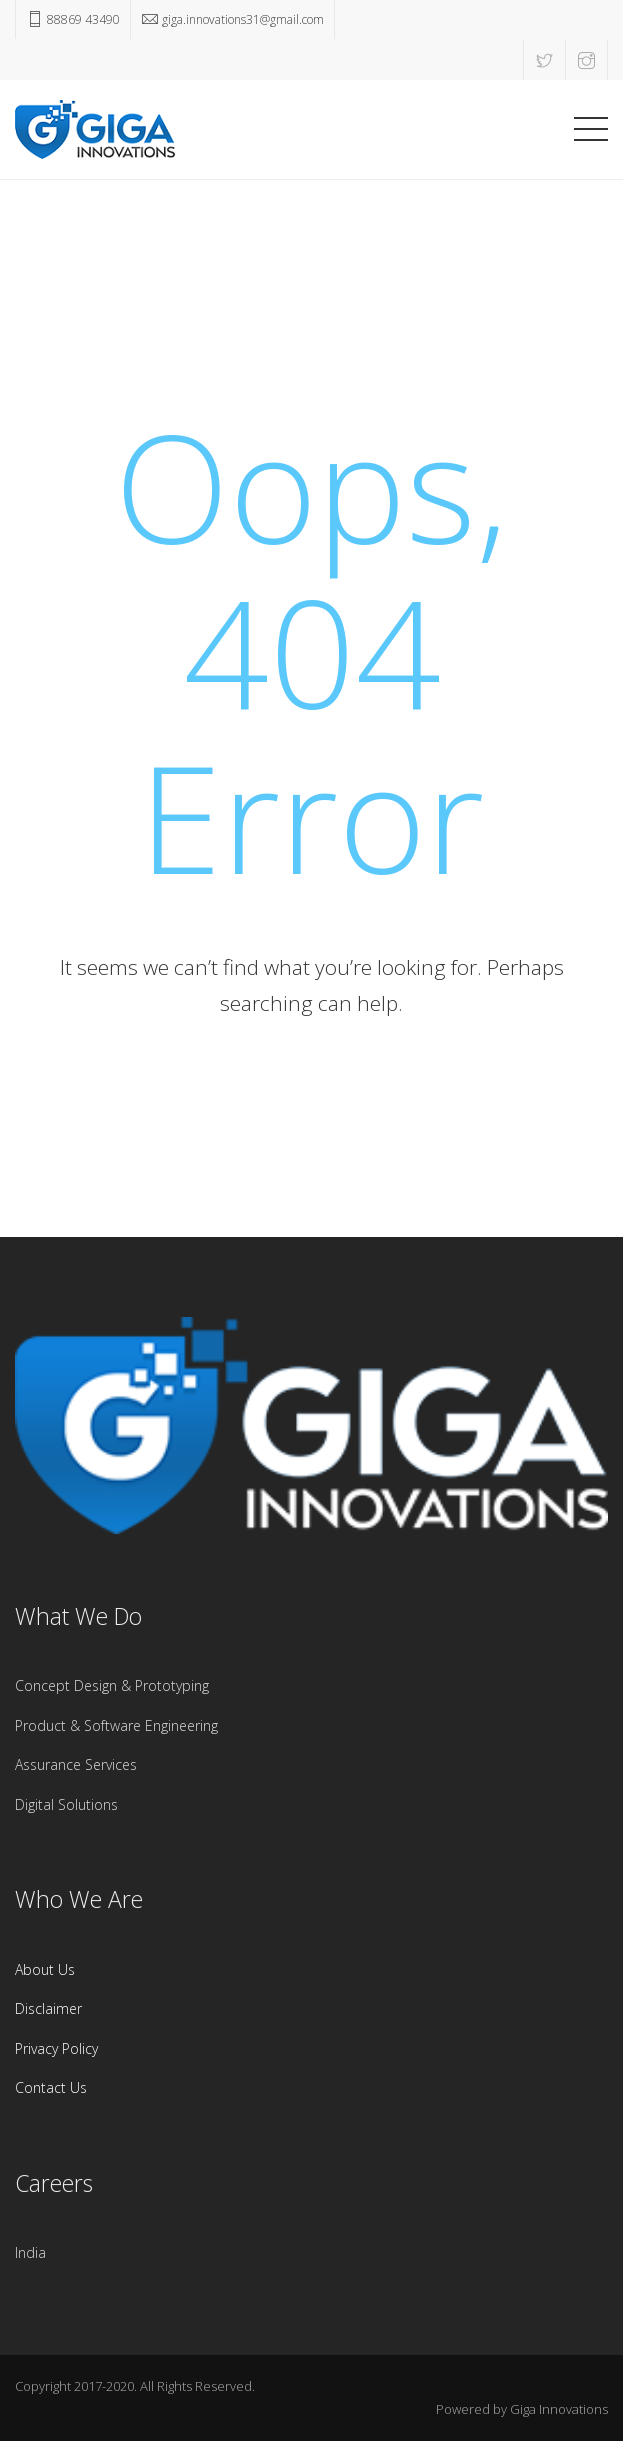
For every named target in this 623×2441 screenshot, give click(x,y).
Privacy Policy (56, 2048)
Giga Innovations (559, 2409)
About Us (45, 1969)
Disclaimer (48, 2008)
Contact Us (51, 2087)
